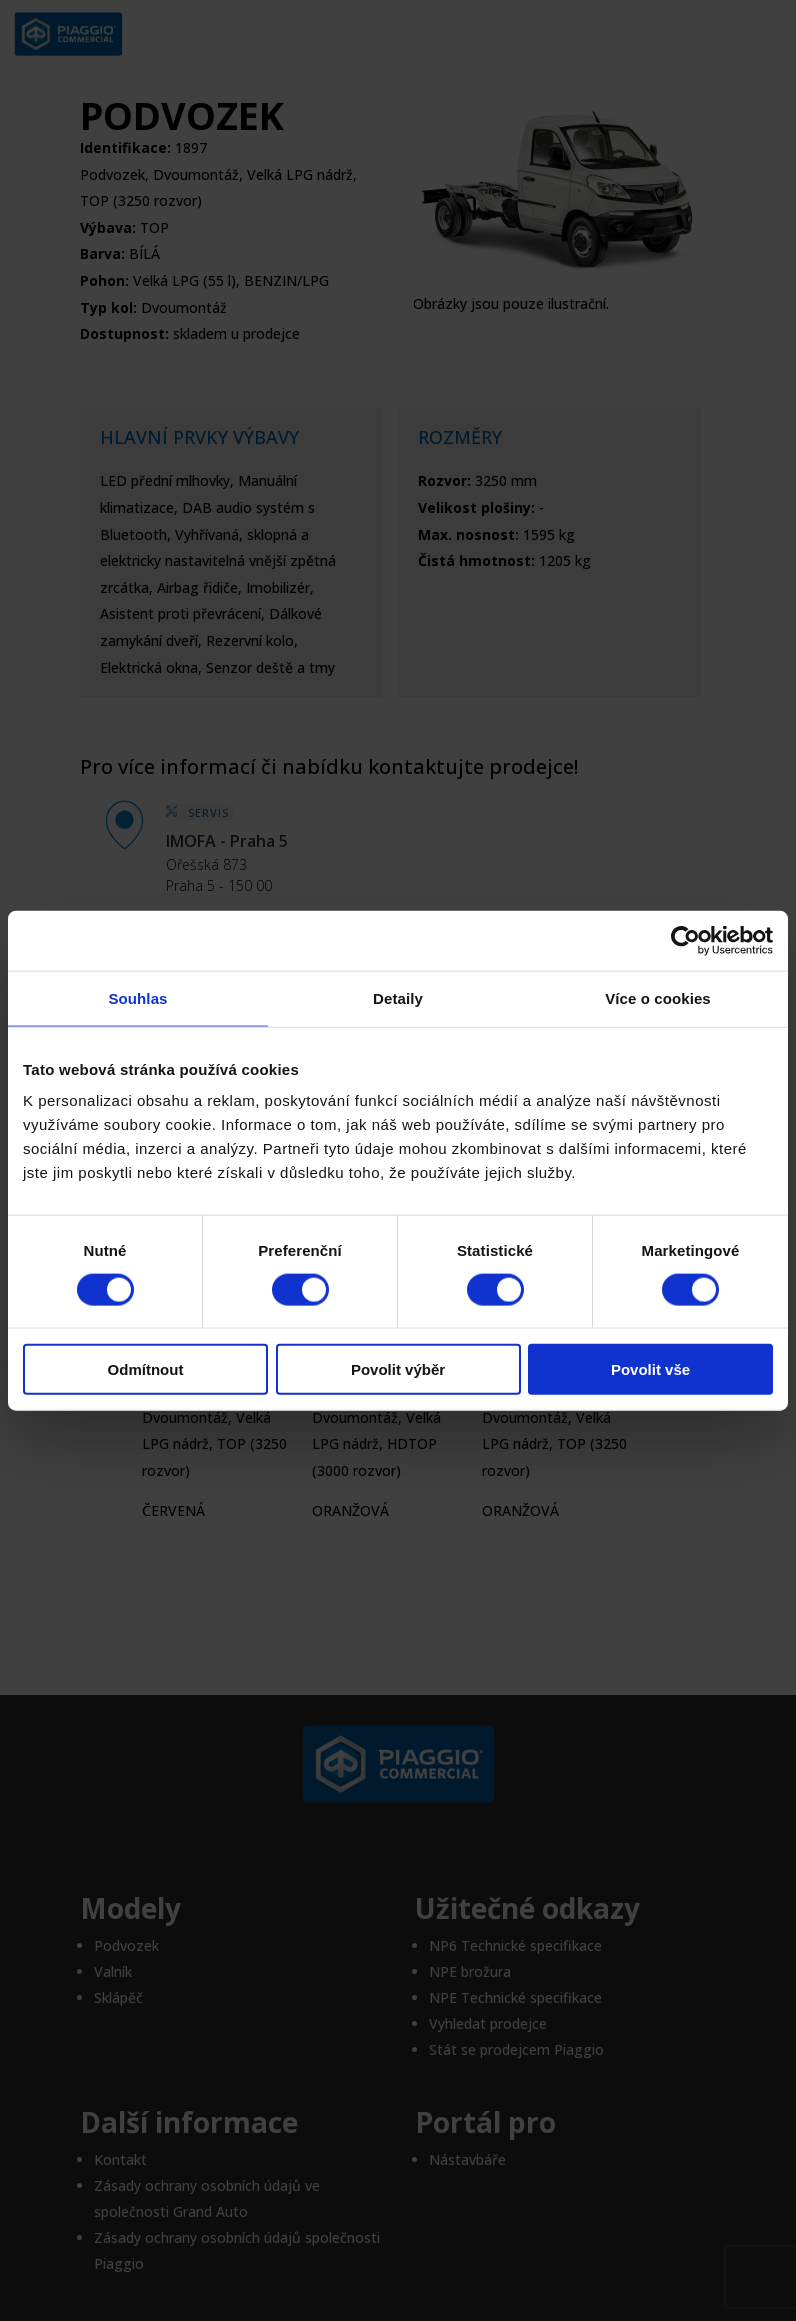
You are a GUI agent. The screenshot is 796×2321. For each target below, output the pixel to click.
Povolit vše (650, 1369)
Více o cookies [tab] (658, 997)
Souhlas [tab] (137, 997)
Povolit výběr (398, 1369)
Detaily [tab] (398, 997)
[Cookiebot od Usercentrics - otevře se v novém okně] (685, 940)
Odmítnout (146, 1369)
